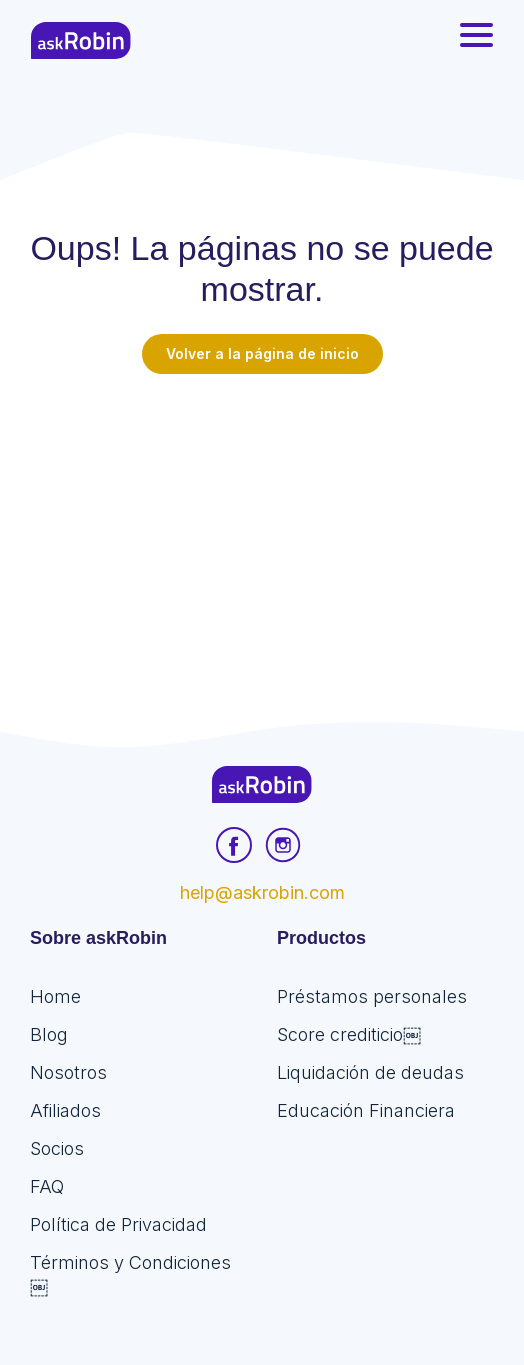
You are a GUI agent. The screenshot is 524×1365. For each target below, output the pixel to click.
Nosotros (68, 1072)
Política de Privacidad (118, 1224)
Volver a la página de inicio (262, 353)
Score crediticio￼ (349, 1034)
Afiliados (65, 1110)
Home (55, 996)
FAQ (47, 1186)
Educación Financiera (366, 1110)
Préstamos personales (372, 996)
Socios (57, 1148)
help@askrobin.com (262, 892)
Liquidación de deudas (370, 1072)
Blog (49, 1034)
